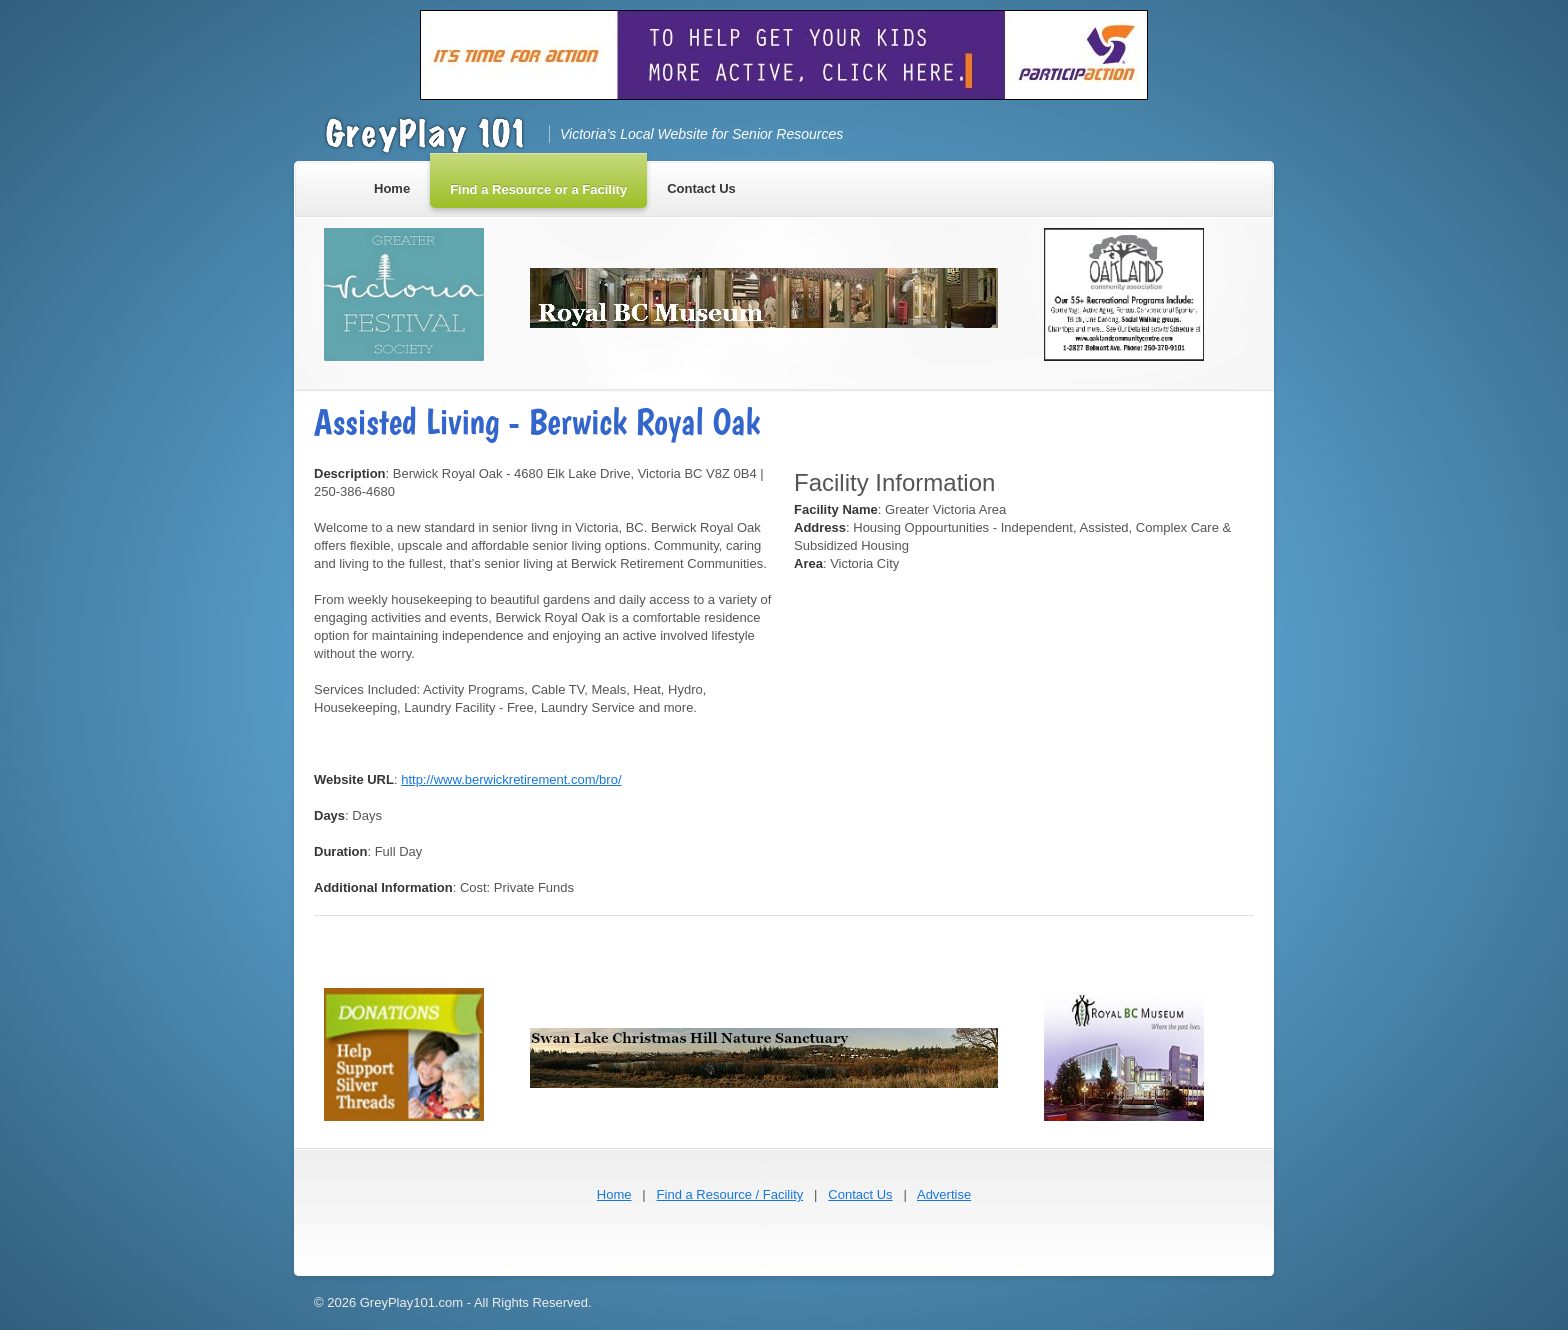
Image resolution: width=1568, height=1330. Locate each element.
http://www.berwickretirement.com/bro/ (511, 779)
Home (614, 1194)
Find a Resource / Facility (730, 1194)
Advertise (944, 1194)
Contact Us (860, 1194)
